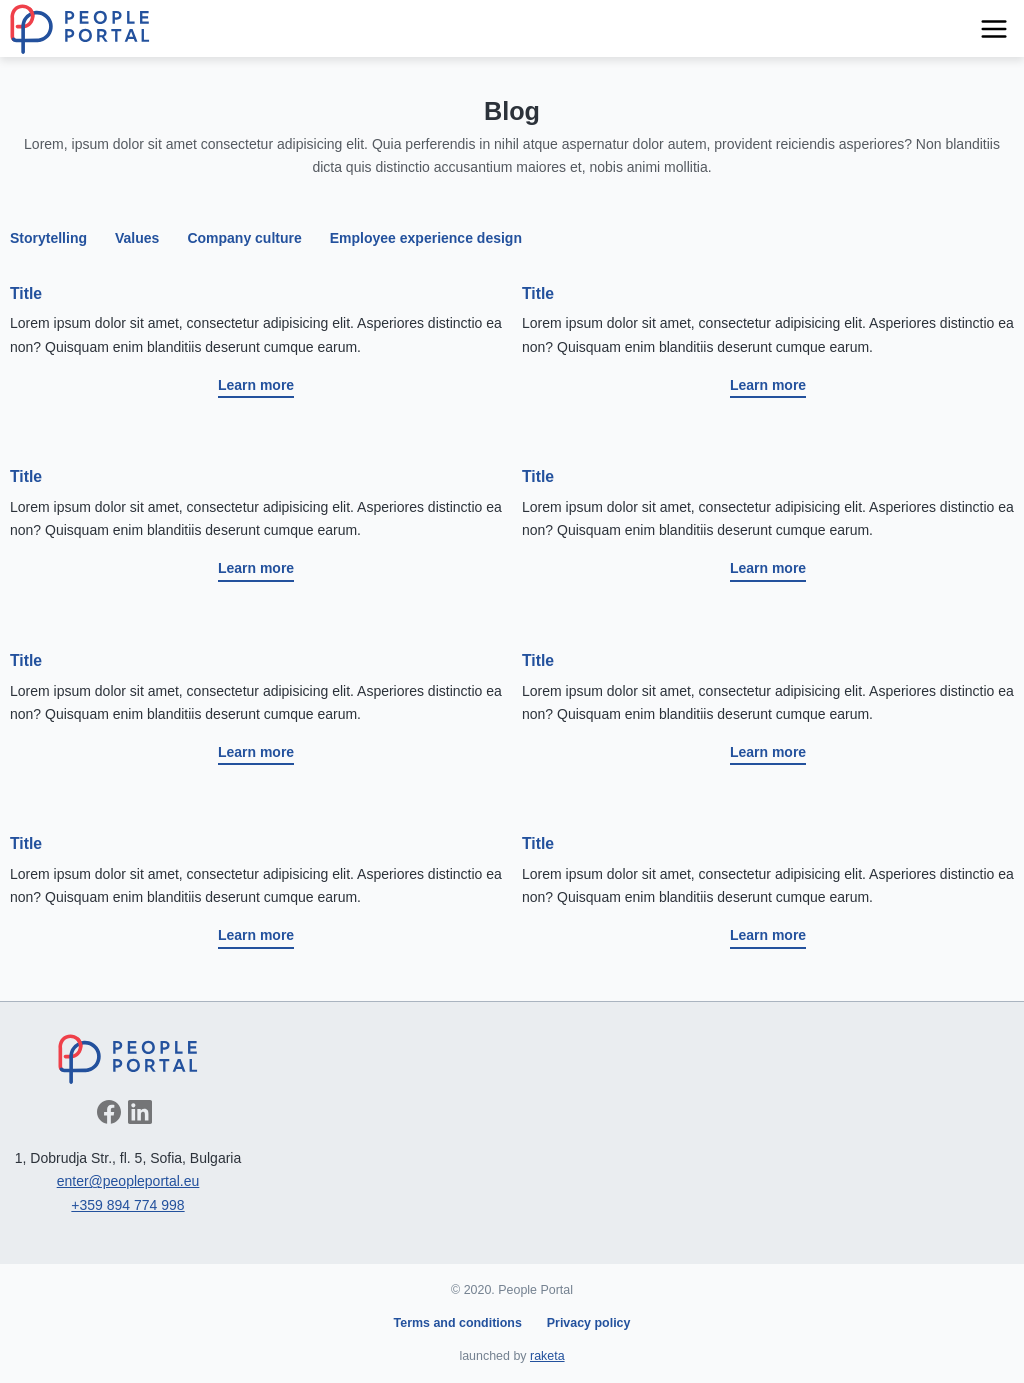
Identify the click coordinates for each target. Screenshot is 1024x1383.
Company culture (244, 238)
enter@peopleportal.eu (128, 1181)
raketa (547, 1356)
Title (26, 293)
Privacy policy (589, 1323)
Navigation (994, 29)
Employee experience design (426, 238)
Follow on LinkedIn (140, 1112)
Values (137, 238)
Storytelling (48, 238)
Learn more (256, 385)
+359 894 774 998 (127, 1205)
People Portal (80, 29)
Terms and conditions (458, 1323)
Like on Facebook (109, 1112)
